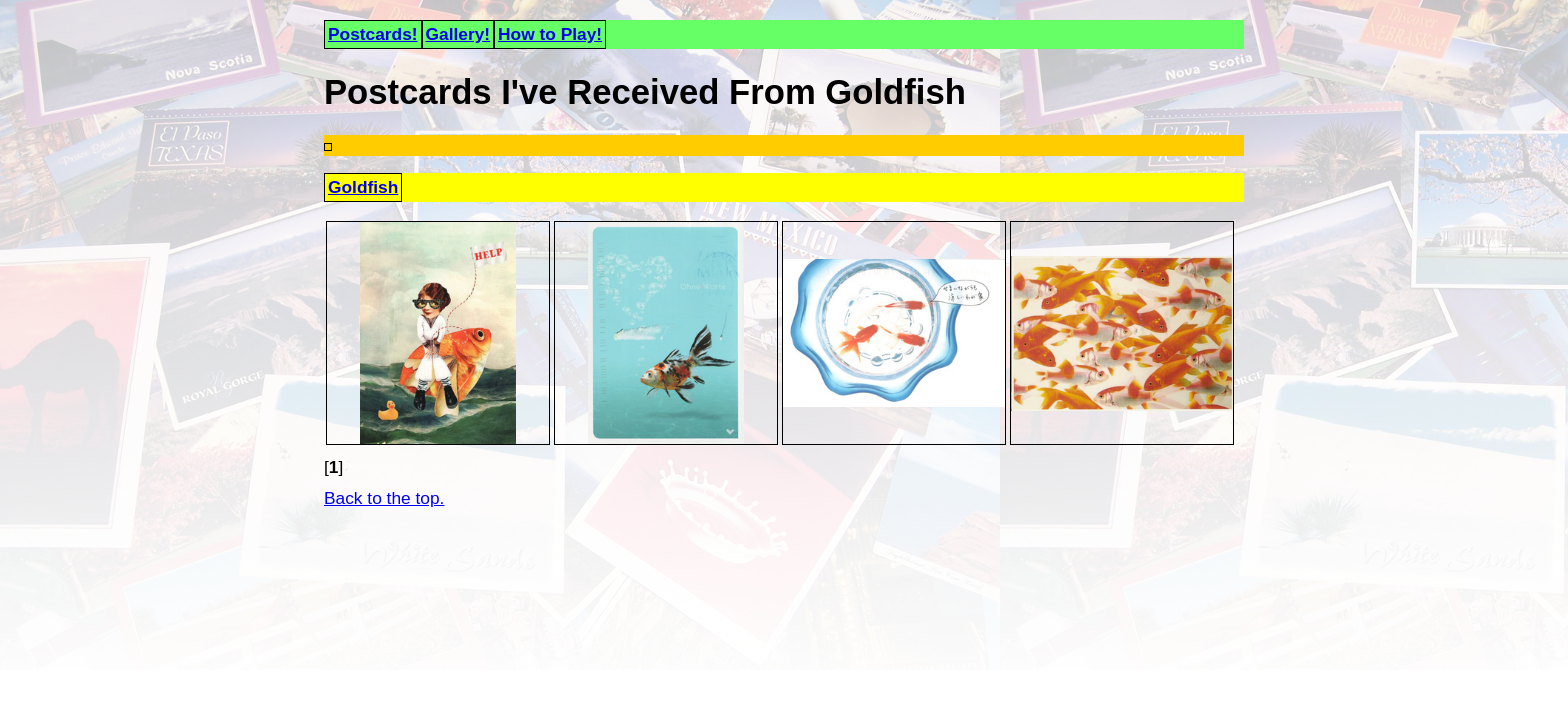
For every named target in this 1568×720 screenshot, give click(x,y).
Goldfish (363, 187)
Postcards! (373, 34)
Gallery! (458, 34)
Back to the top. (384, 498)
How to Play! (550, 34)
